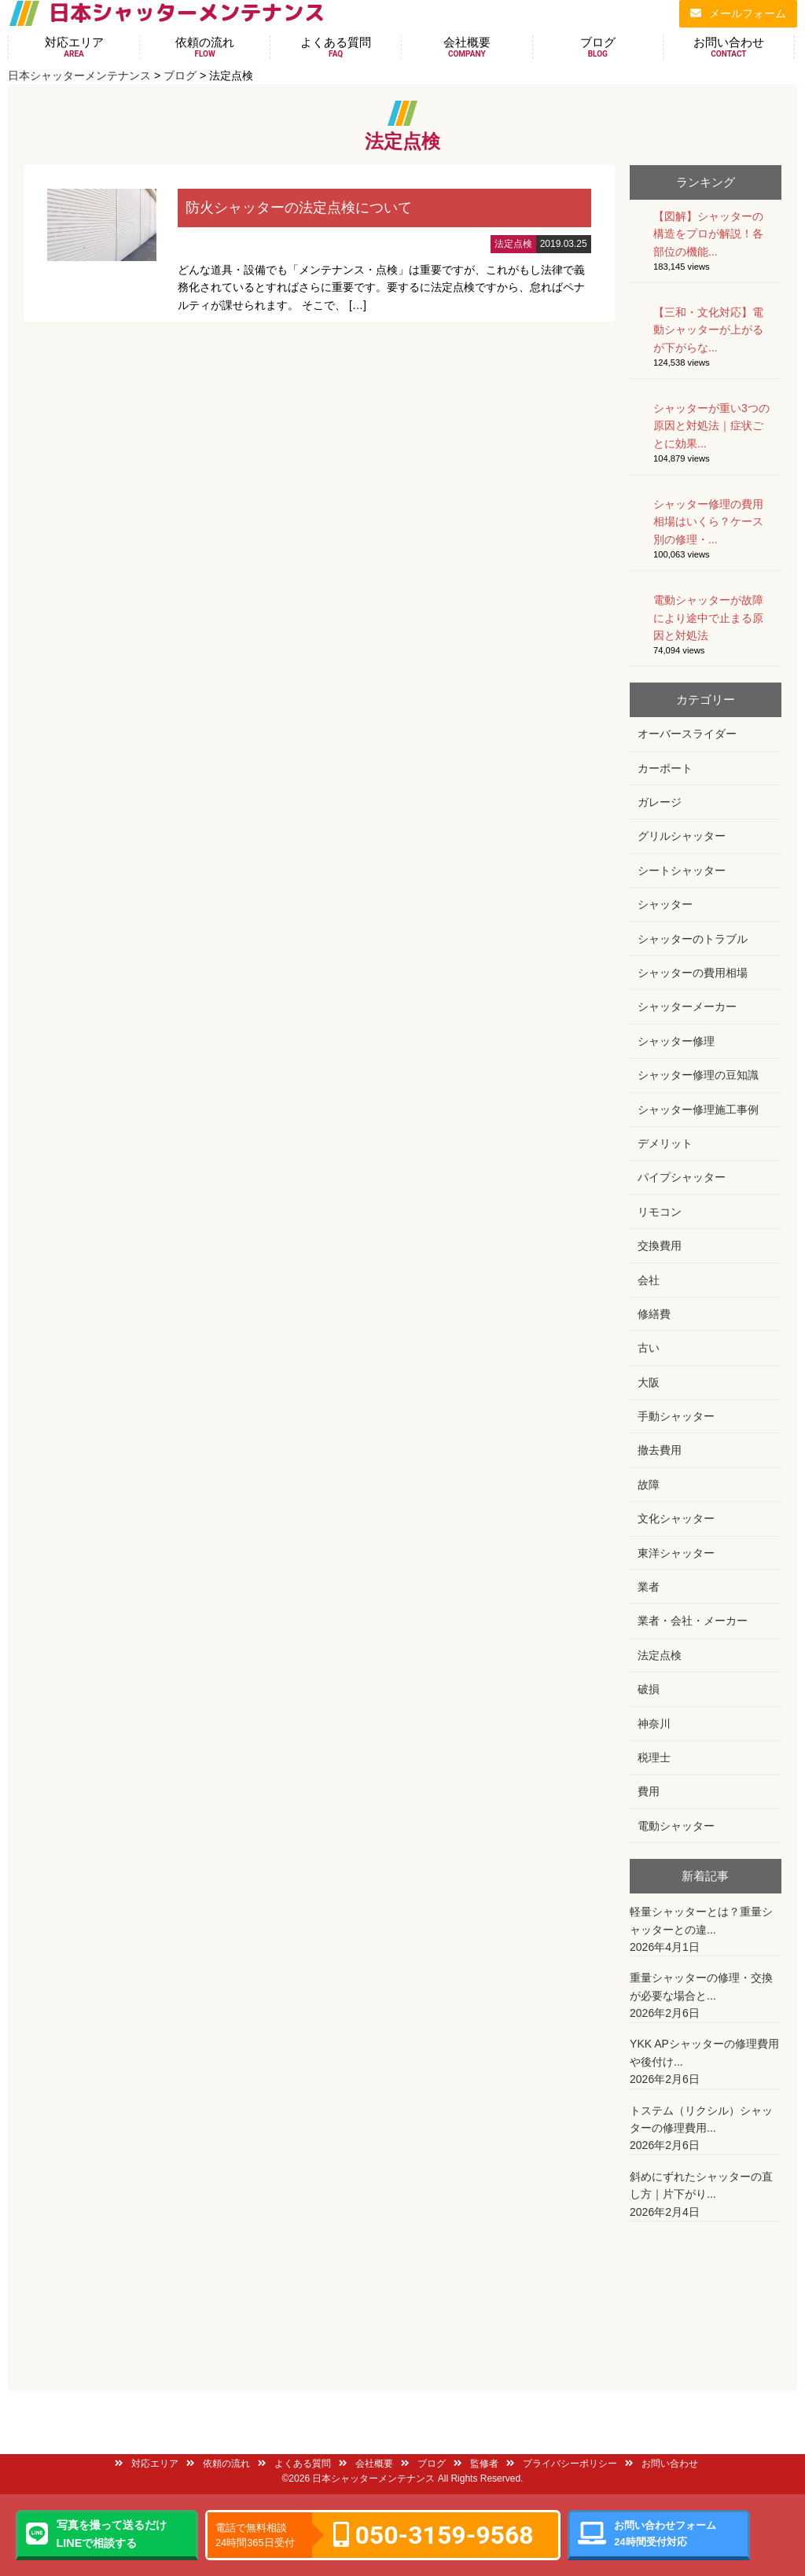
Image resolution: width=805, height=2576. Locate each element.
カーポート (665, 768)
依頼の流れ (205, 47)
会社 (649, 1280)
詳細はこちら (319, 243)
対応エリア (74, 47)
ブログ (598, 47)
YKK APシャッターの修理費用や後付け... (705, 2062)
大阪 (649, 1382)
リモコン (660, 1211)
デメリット (665, 1143)
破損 (649, 1689)
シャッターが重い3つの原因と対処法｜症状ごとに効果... (711, 426)
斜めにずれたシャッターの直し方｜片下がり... (705, 2195)
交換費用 (660, 1245)
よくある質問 (335, 47)
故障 (649, 1484)
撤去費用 (660, 1450)
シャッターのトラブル (693, 939)
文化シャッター (676, 1518)
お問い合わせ (728, 47)
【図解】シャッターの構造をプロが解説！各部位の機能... (708, 234)
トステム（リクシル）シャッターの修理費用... (705, 2129)
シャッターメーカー (687, 1006)
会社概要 (467, 47)
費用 (649, 1791)
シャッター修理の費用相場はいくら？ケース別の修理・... (708, 522)
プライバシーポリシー (561, 2463)
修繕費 (654, 1314)
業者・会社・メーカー (693, 1620)
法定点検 (660, 1655)
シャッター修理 (676, 1041)
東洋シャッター (676, 1553)
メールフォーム (738, 13)
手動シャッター (676, 1416)
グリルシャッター (682, 836)
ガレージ (660, 802)
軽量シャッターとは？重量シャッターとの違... (705, 1930)
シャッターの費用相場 (693, 972)
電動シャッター (676, 1826)
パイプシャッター (682, 1177)
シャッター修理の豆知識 (698, 1075)
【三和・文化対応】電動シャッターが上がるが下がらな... (708, 330)
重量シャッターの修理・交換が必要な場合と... (705, 1996)
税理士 (654, 1757)
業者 (649, 1587)
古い (649, 1347)
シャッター (665, 904)
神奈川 (654, 1723)
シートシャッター (682, 870)
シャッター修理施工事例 (698, 1109)
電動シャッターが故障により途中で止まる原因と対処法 (708, 618)
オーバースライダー (687, 733)
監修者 (476, 2463)
